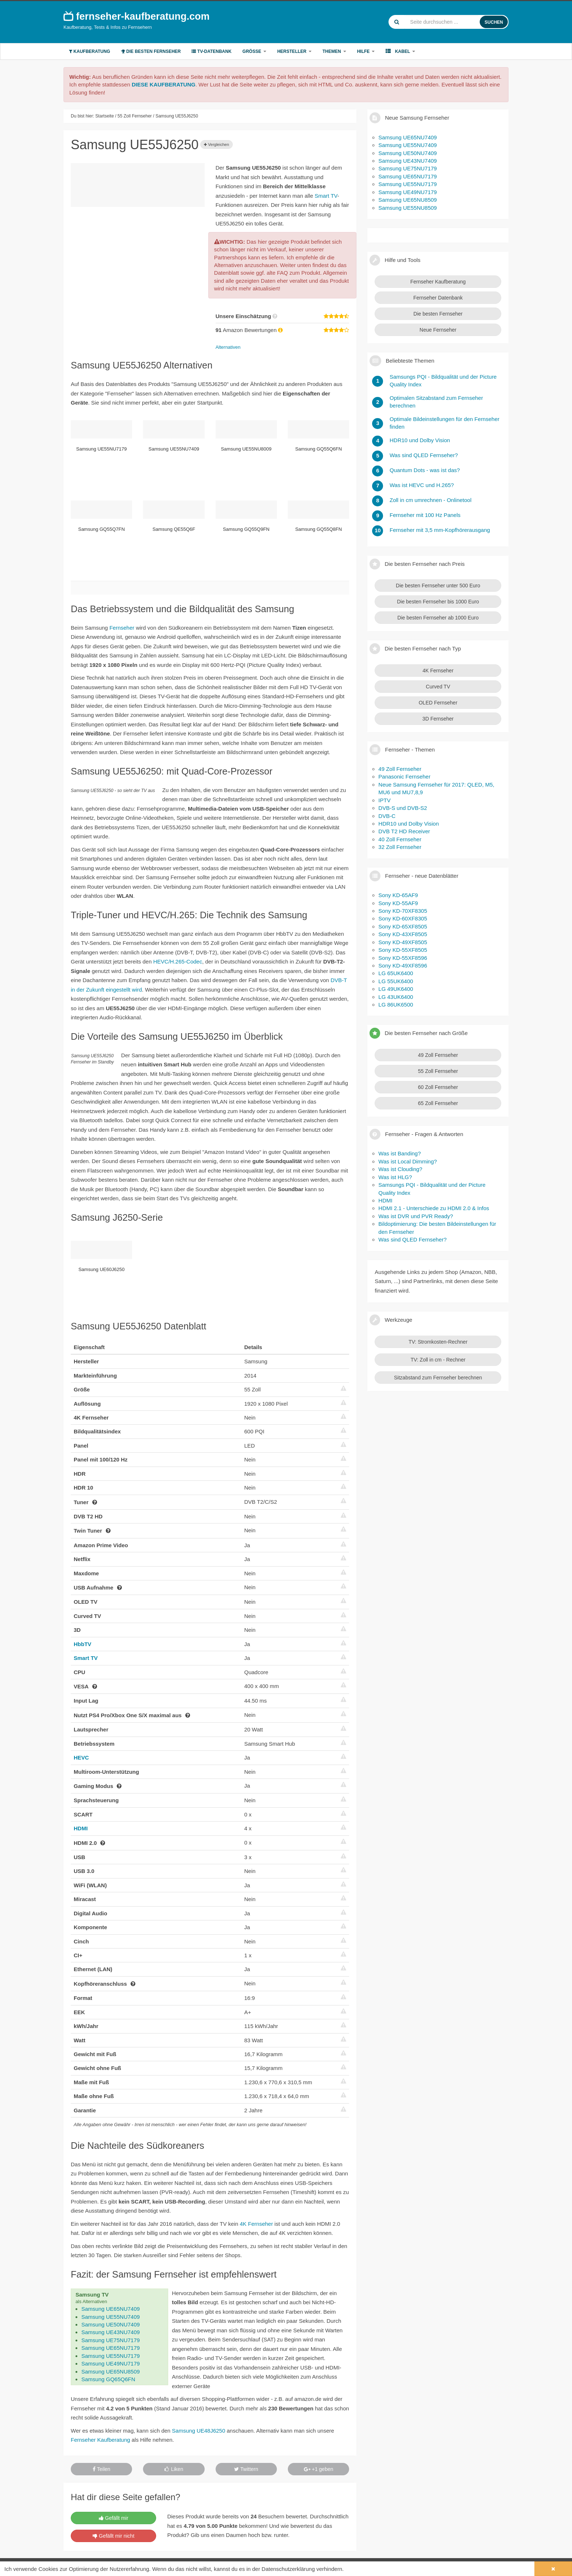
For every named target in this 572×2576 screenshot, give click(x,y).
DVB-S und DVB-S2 (402, 808)
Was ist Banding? (399, 1153)
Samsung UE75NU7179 (110, 2340)
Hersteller (294, 51)
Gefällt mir (113, 2518)
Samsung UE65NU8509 (110, 2371)
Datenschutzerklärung (288, 2569)
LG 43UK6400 (395, 997)
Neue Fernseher (438, 330)
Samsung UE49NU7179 (110, 2363)
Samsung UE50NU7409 (110, 2324)
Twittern (246, 2469)
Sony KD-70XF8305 (402, 911)
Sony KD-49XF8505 (402, 942)
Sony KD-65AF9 (398, 895)
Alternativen (228, 347)
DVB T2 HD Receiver (404, 831)
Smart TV (326, 196)
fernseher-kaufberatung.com (136, 16)
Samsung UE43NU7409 (110, 2332)
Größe (254, 51)
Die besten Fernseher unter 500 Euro (438, 585)
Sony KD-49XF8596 (402, 965)
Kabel (400, 51)
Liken (174, 2469)
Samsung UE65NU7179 (110, 2348)
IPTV (384, 800)
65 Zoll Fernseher (438, 1103)
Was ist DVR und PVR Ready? (415, 1216)
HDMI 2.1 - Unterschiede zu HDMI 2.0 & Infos (433, 1208)
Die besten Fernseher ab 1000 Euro (438, 618)
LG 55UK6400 (395, 981)
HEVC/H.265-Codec (177, 961)
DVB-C (386, 816)
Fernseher (121, 628)
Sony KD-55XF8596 (402, 958)
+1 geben (318, 2469)
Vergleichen (216, 144)
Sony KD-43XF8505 (402, 934)
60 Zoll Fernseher (438, 1087)
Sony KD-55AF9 (398, 903)
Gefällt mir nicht (113, 2536)
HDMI (81, 1828)
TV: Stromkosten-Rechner (438, 1342)
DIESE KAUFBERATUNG (164, 84)
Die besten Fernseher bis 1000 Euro (438, 602)
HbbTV (82, 1644)
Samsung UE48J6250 (198, 2431)
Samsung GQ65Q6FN (108, 2379)
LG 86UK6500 (395, 1004)
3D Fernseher (438, 719)
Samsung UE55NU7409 (110, 2317)
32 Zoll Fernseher (399, 847)
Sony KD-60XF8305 (402, 918)
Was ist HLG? (395, 1177)
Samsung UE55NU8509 (407, 208)
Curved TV (438, 687)
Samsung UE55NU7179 (110, 2356)
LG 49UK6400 (395, 989)
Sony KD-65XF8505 (402, 926)
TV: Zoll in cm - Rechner (437, 1360)
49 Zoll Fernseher (399, 769)
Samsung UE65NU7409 (110, 2309)
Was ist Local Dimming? (407, 1161)
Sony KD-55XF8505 (402, 950)
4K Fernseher (256, 2224)
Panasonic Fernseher (404, 776)
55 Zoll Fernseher (438, 1071)
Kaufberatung (89, 51)
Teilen (101, 2469)
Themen (334, 51)
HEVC (81, 1757)
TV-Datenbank (211, 51)
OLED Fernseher (438, 703)
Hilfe (366, 51)
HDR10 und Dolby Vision (408, 823)
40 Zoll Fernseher (399, 839)
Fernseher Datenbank (438, 298)
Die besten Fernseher (151, 51)
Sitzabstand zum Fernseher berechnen (438, 1377)
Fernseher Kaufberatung (100, 2440)
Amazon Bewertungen (250, 330)
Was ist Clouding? (400, 1169)
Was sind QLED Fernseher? (412, 1239)
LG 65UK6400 (395, 973)
